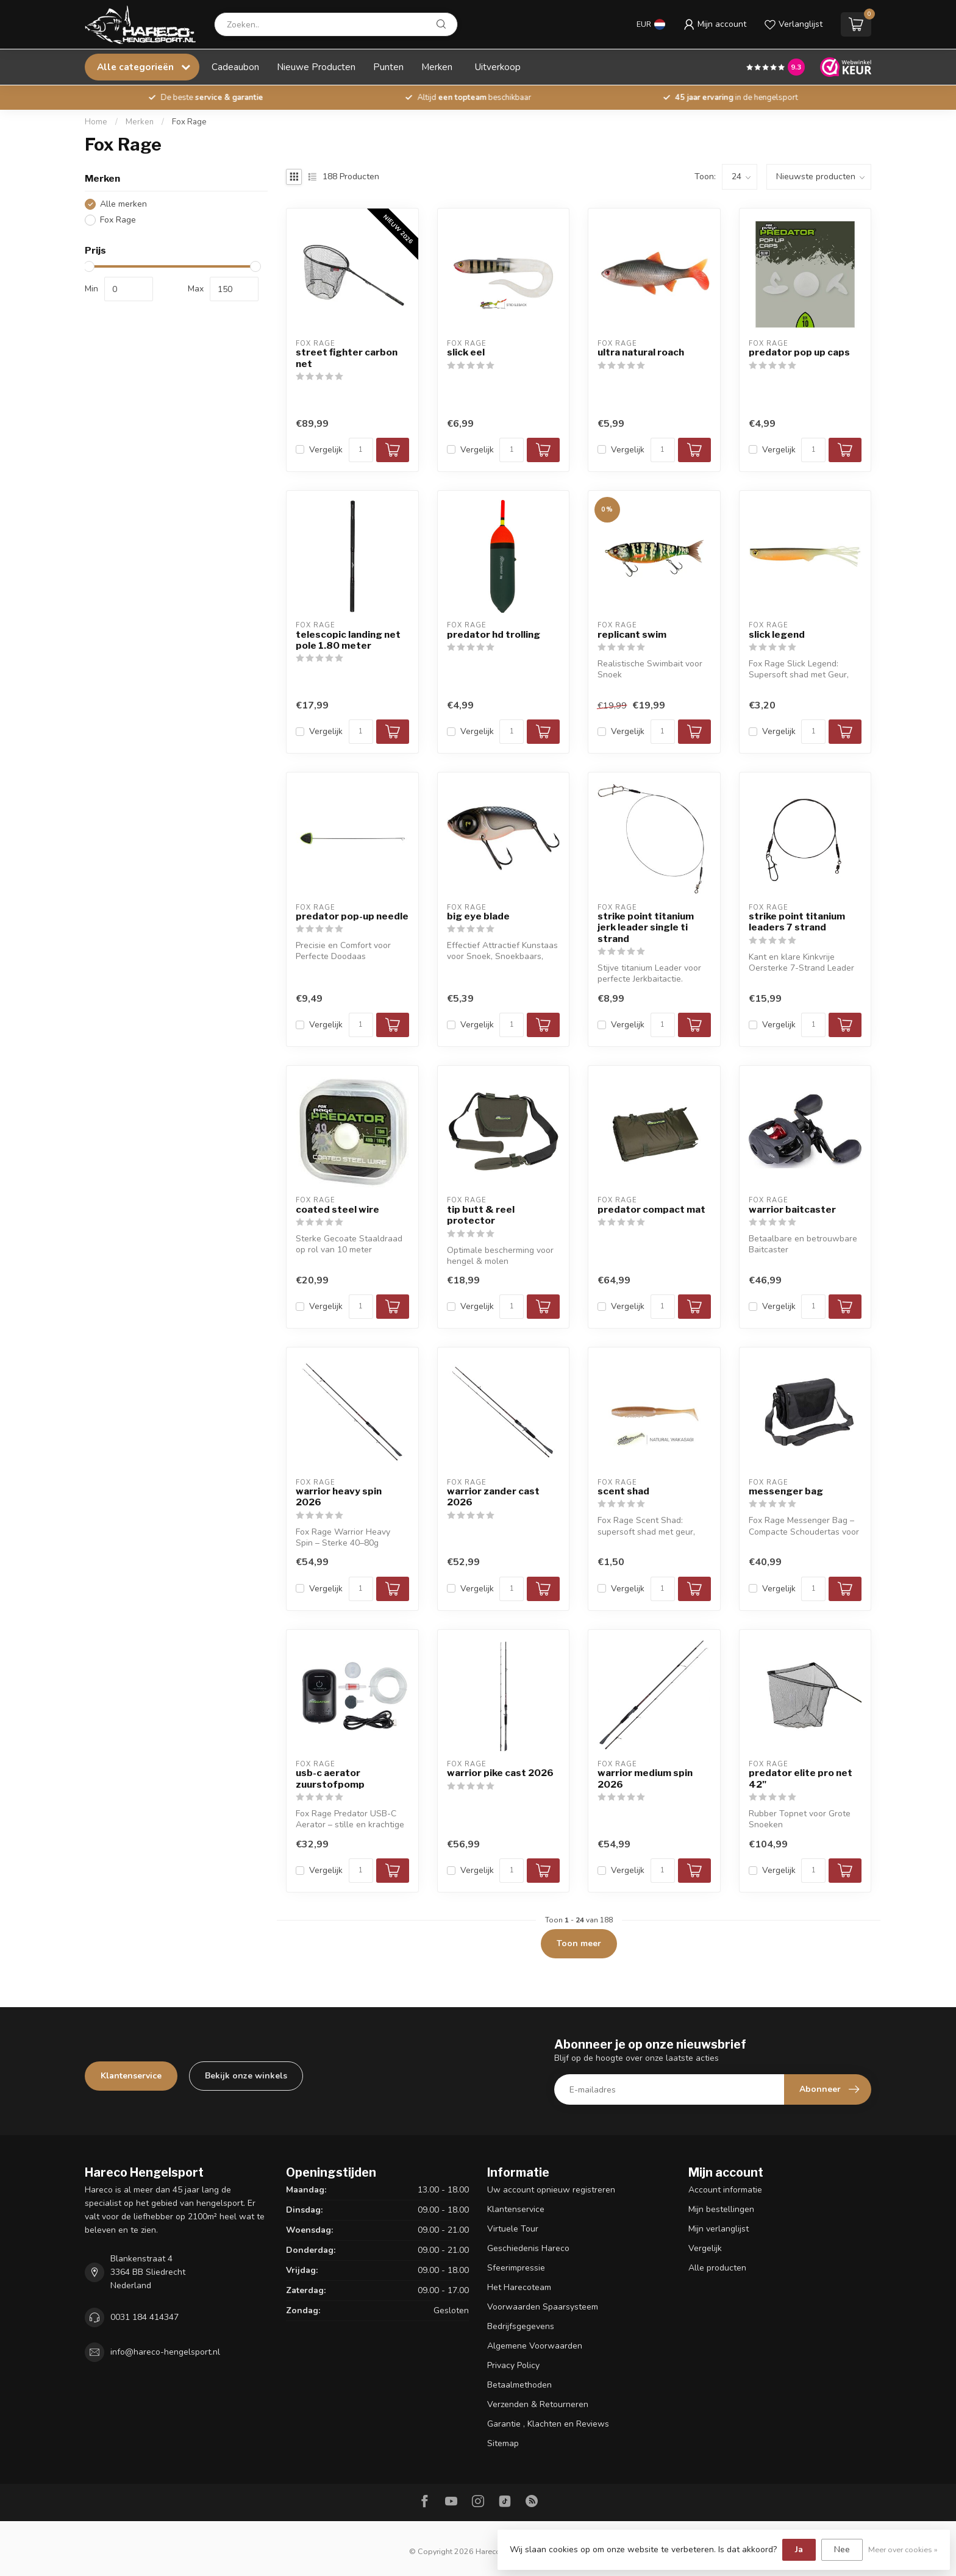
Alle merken (123, 204)
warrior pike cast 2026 (500, 1773)
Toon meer (579, 1943)
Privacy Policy (513, 2365)
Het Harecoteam (519, 2287)
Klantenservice (131, 2076)
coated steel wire (337, 1209)
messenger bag (786, 1491)
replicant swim (632, 634)
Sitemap (503, 2443)
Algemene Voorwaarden (534, 2346)
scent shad (623, 1491)
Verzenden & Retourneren (537, 2404)
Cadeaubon (235, 66)
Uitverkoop (498, 66)
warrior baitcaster (792, 1209)
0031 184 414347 (144, 2317)
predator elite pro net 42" (800, 1778)
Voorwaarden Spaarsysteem (542, 2307)
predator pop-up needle (352, 916)
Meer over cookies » (903, 2549)
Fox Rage (189, 121)
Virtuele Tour (512, 2229)
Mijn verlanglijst (718, 2229)
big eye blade (478, 916)
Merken (436, 66)
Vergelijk (326, 449)
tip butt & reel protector (481, 1215)
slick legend (777, 634)
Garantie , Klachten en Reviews (548, 2424)
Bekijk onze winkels (246, 2076)
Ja (799, 2549)
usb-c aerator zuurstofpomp (330, 1778)
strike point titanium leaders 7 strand (797, 922)
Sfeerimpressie (516, 2268)
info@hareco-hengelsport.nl (165, 2352)
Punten (388, 66)
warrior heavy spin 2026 (339, 1497)
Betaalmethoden (519, 2385)
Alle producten (717, 2268)
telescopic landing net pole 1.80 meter (348, 640)
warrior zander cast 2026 (493, 1497)
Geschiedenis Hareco (528, 2248)
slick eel (466, 352)
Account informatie (725, 2190)
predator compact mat (651, 1209)
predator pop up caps (799, 352)
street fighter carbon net (347, 358)
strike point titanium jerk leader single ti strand (646, 927)
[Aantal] (361, 450)
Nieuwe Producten (316, 66)
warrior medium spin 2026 (645, 1778)
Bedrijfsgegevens (520, 2326)
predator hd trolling (493, 634)
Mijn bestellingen (721, 2209)
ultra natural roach (641, 352)
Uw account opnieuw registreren (551, 2190)
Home (96, 121)
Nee (842, 2549)
